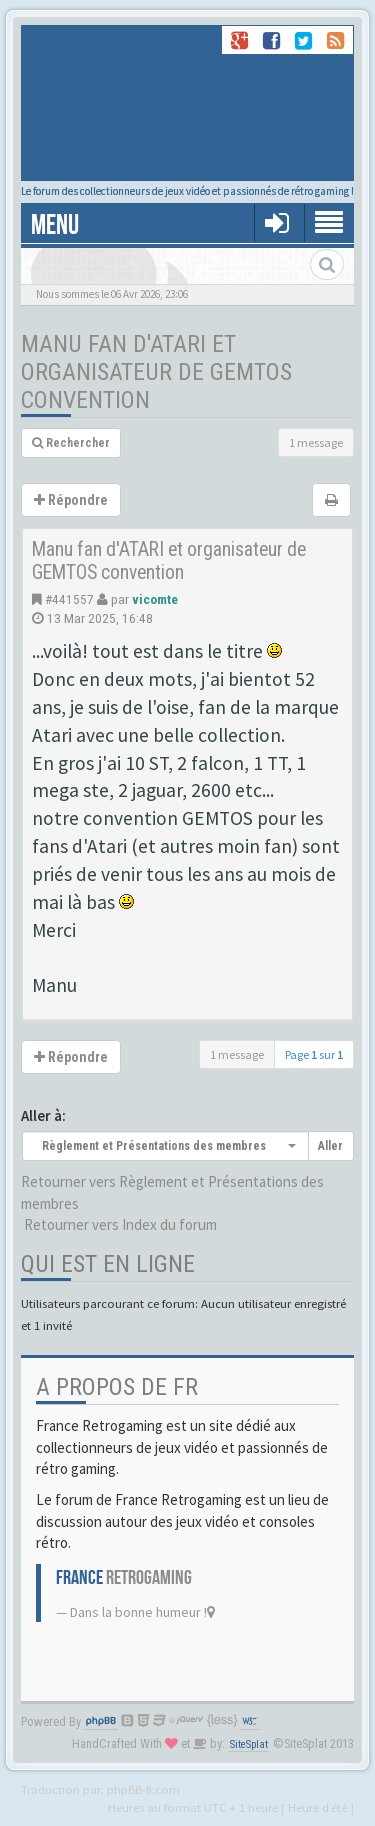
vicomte (155, 599)
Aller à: (43, 1115)
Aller (330, 1146)
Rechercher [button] (71, 443)
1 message (316, 442)
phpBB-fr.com (143, 1789)
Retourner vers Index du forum (120, 1224)
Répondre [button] (71, 500)
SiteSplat (249, 1744)
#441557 (69, 599)
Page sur (314, 1054)
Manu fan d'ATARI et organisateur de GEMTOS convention (156, 372)
